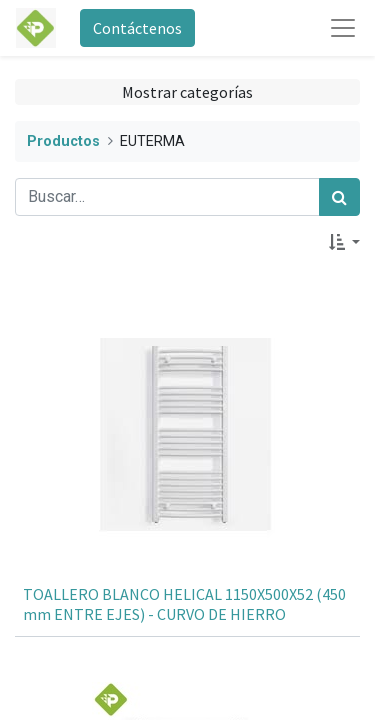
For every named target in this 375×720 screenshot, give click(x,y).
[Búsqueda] (339, 197)
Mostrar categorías (187, 92)
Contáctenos (137, 28)
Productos (63, 141)
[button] (344, 242)
